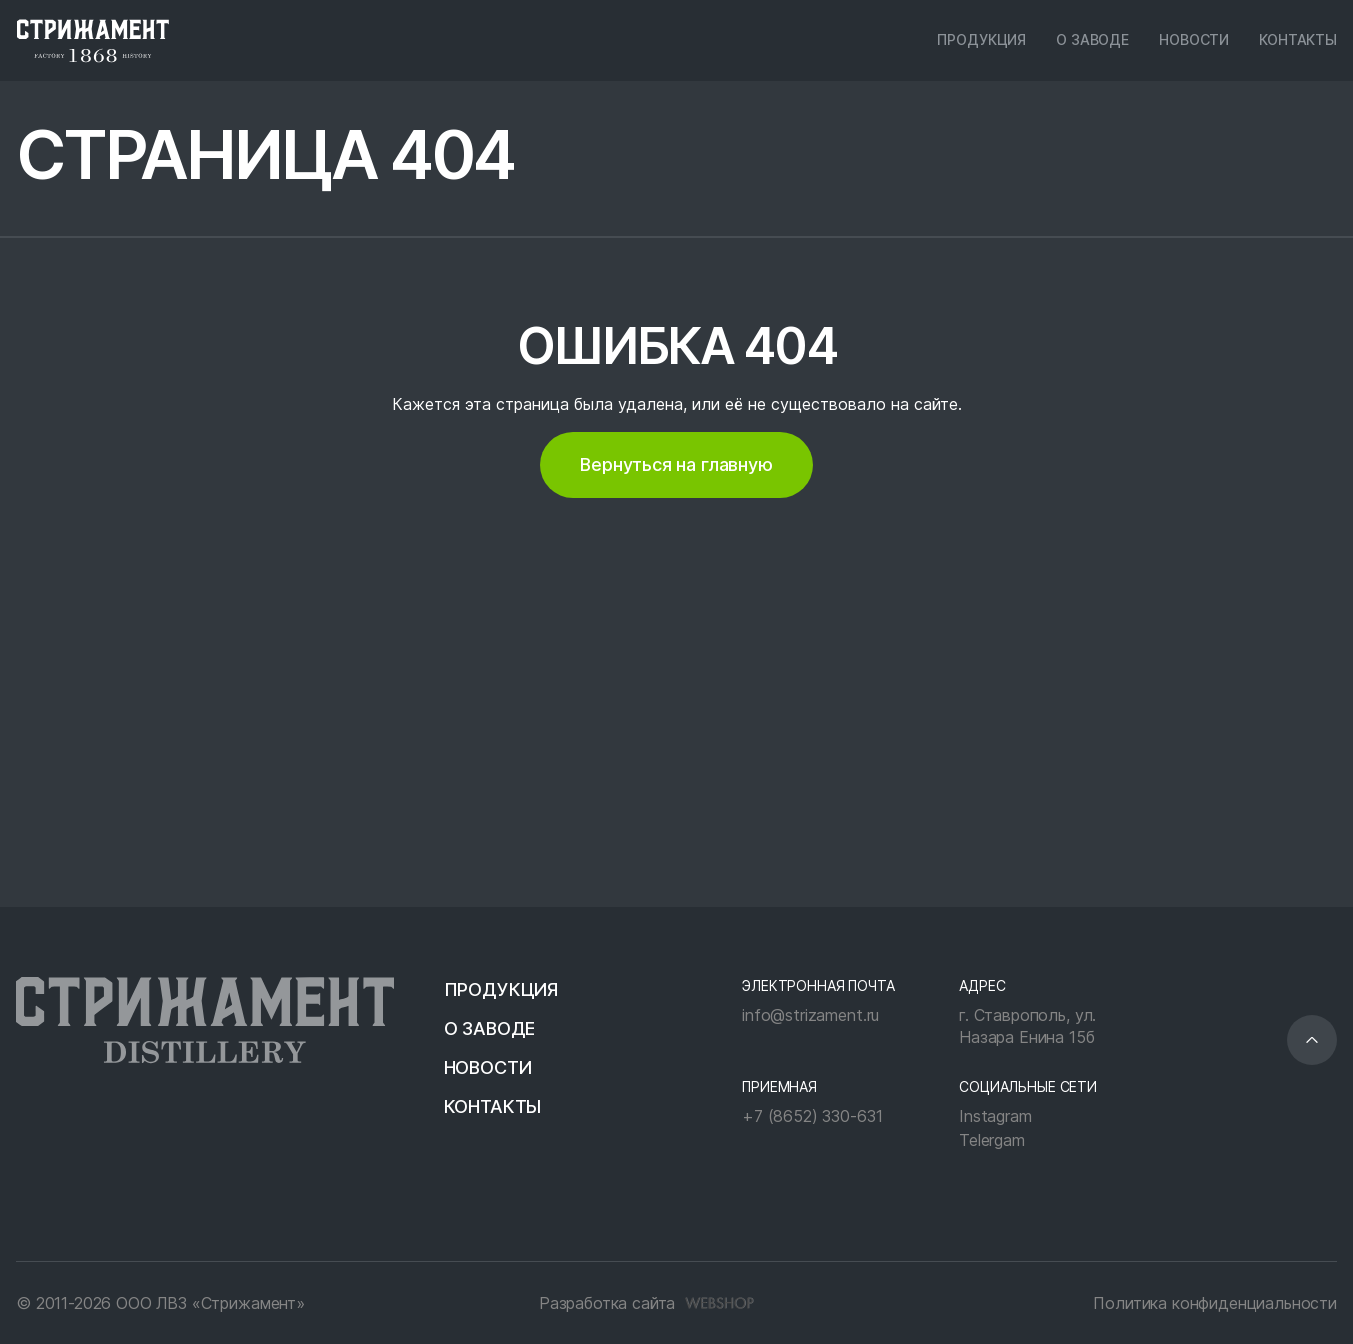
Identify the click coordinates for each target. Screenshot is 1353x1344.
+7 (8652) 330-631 (812, 1116)
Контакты (1298, 39)
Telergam (992, 1140)
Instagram (995, 1116)
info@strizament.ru (810, 1015)
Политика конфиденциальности (1215, 1303)
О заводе (1092, 39)
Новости (1194, 39)
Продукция (981, 39)
